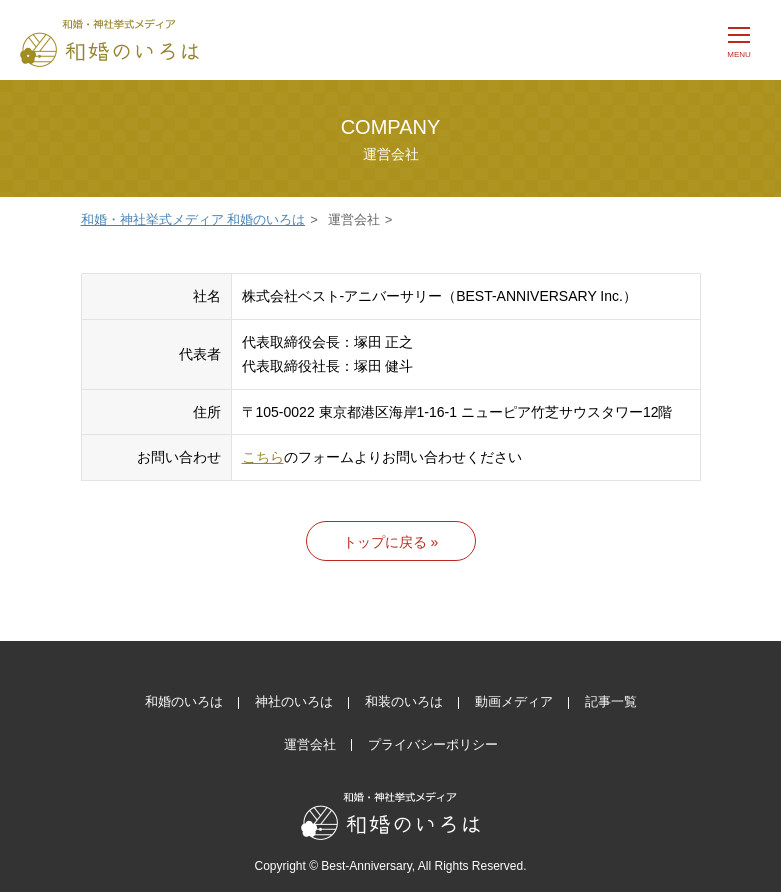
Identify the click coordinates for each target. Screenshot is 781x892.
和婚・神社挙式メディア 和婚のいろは (193, 219)
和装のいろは (404, 701)
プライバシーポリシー (433, 744)
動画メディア (514, 701)
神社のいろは (294, 701)
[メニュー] (739, 40)
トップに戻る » (391, 542)
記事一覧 (611, 701)
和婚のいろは (184, 701)
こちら (263, 457)
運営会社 (310, 744)
